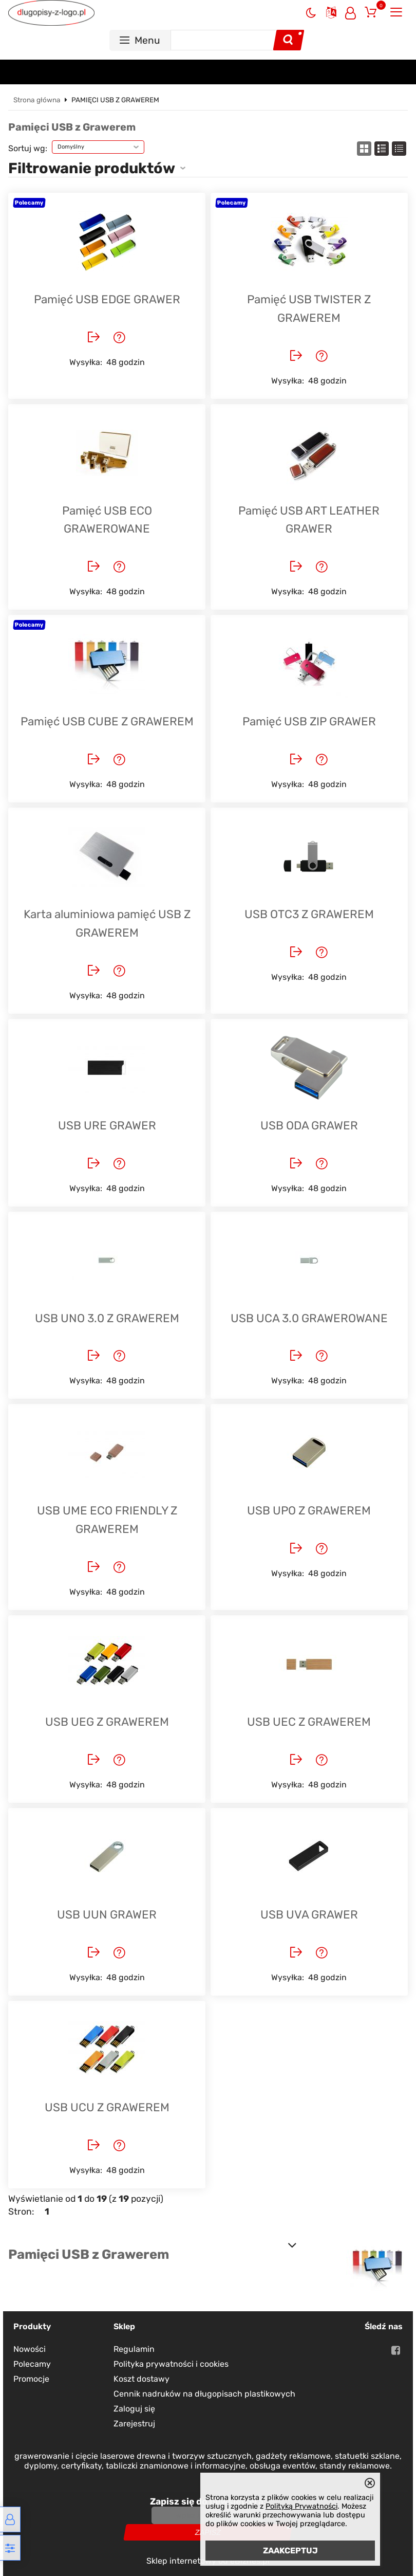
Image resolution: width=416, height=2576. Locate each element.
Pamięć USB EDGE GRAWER (107, 299)
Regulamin (134, 2349)
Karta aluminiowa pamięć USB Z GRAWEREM (107, 923)
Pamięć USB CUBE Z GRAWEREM (107, 721)
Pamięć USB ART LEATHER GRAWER (309, 520)
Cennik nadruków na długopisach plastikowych (204, 2394)
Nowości (29, 2349)
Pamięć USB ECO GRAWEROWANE (107, 520)
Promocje (31, 2379)
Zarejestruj (134, 2423)
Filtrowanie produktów (91, 168)
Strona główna (37, 100)
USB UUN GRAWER (107, 1915)
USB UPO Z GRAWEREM (309, 1511)
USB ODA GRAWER (309, 1125)
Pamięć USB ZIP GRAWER (309, 721)
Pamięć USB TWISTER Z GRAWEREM (309, 309)
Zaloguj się (134, 2409)
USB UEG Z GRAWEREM (107, 1722)
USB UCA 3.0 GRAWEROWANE (309, 1318)
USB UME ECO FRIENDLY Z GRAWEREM (107, 1520)
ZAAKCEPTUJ (290, 2550)
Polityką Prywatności (301, 2506)
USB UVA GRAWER (309, 1915)
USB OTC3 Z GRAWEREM (309, 914)
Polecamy (32, 2364)
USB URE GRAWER (107, 1125)
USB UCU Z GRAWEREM (107, 2107)
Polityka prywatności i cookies (171, 2364)
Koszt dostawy (141, 2379)
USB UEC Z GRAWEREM (309, 1722)
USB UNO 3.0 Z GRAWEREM (107, 1318)
